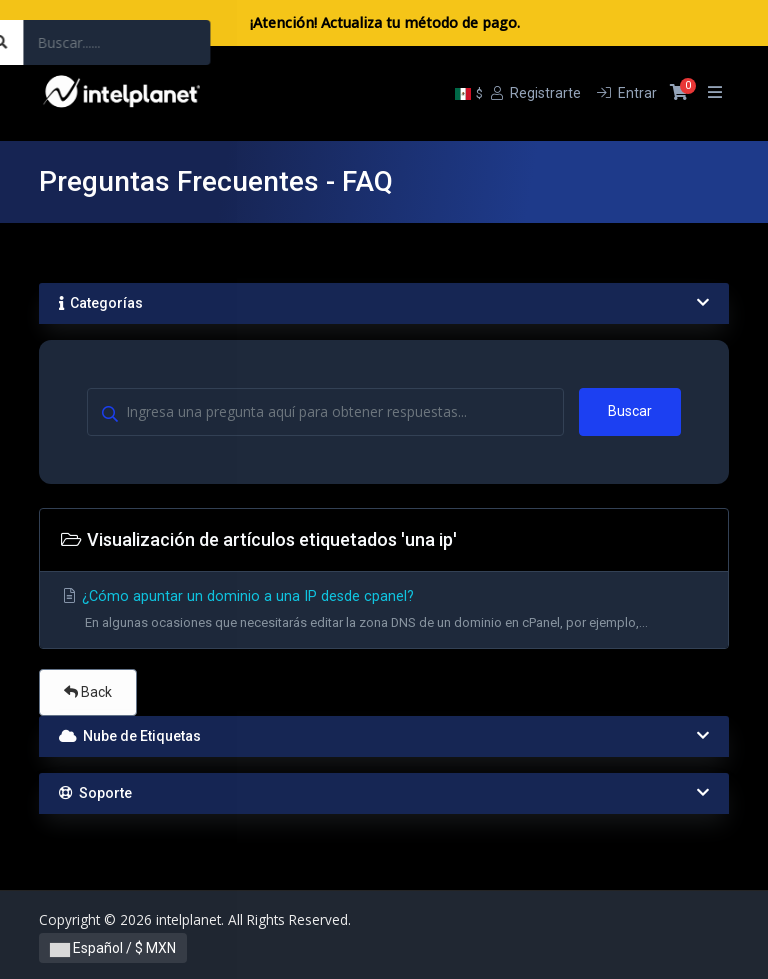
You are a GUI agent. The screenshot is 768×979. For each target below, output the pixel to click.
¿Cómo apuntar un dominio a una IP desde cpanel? (384, 612)
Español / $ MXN (113, 948)
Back (88, 692)
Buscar (630, 411)
